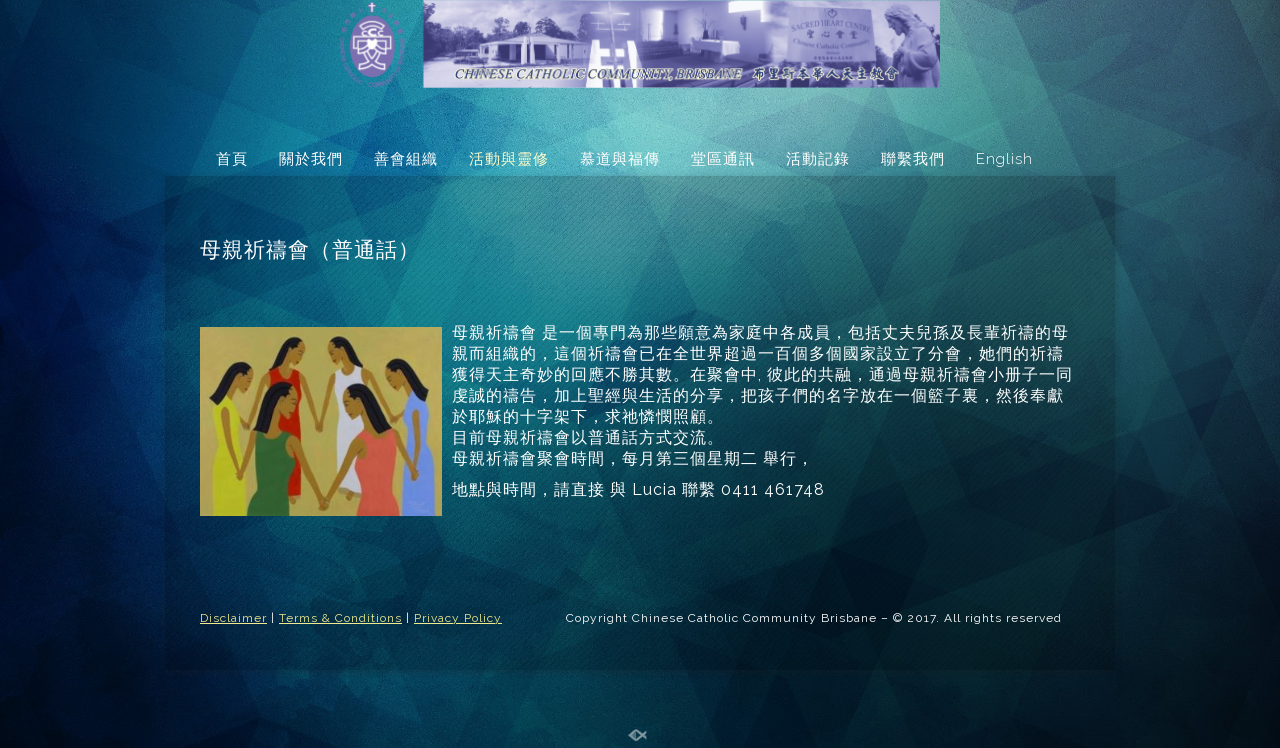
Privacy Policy (458, 618)
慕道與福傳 (620, 159)
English (1004, 159)
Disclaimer (233, 618)
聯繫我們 (913, 159)
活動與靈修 (509, 159)
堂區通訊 (723, 159)
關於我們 (311, 159)
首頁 (232, 159)
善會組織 (406, 159)
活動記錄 (818, 159)
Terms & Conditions (340, 618)
